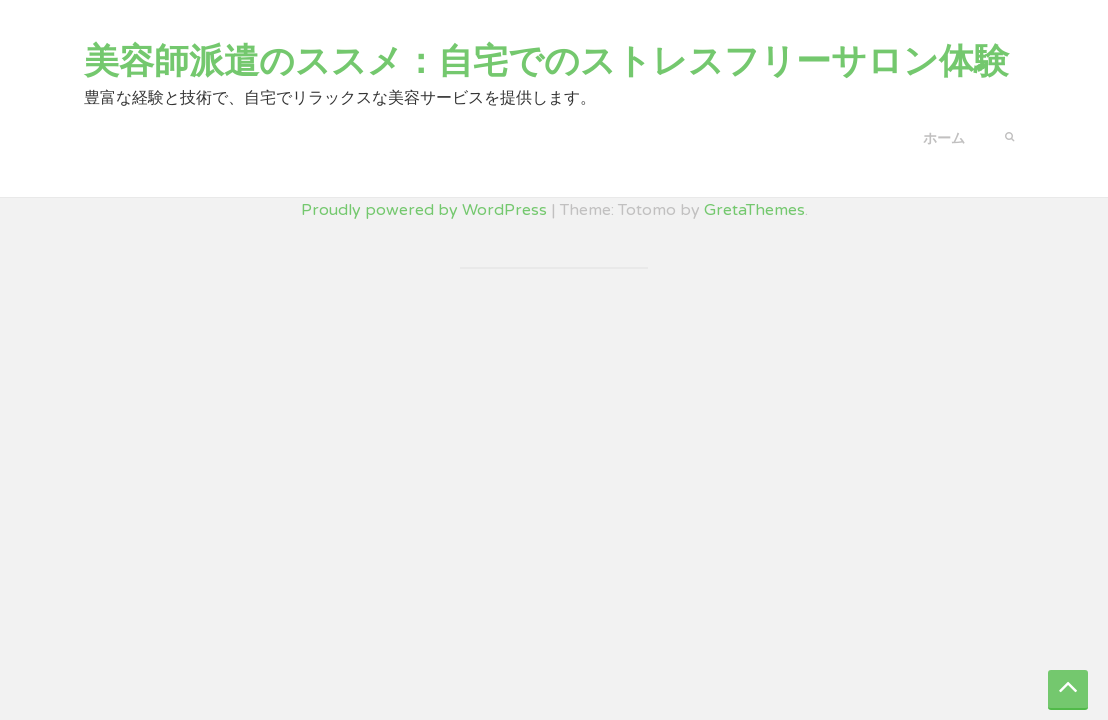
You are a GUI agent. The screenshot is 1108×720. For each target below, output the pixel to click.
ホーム (944, 138)
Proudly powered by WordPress (424, 210)
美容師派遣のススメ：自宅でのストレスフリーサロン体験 (546, 62)
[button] (1009, 135)
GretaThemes (754, 210)
